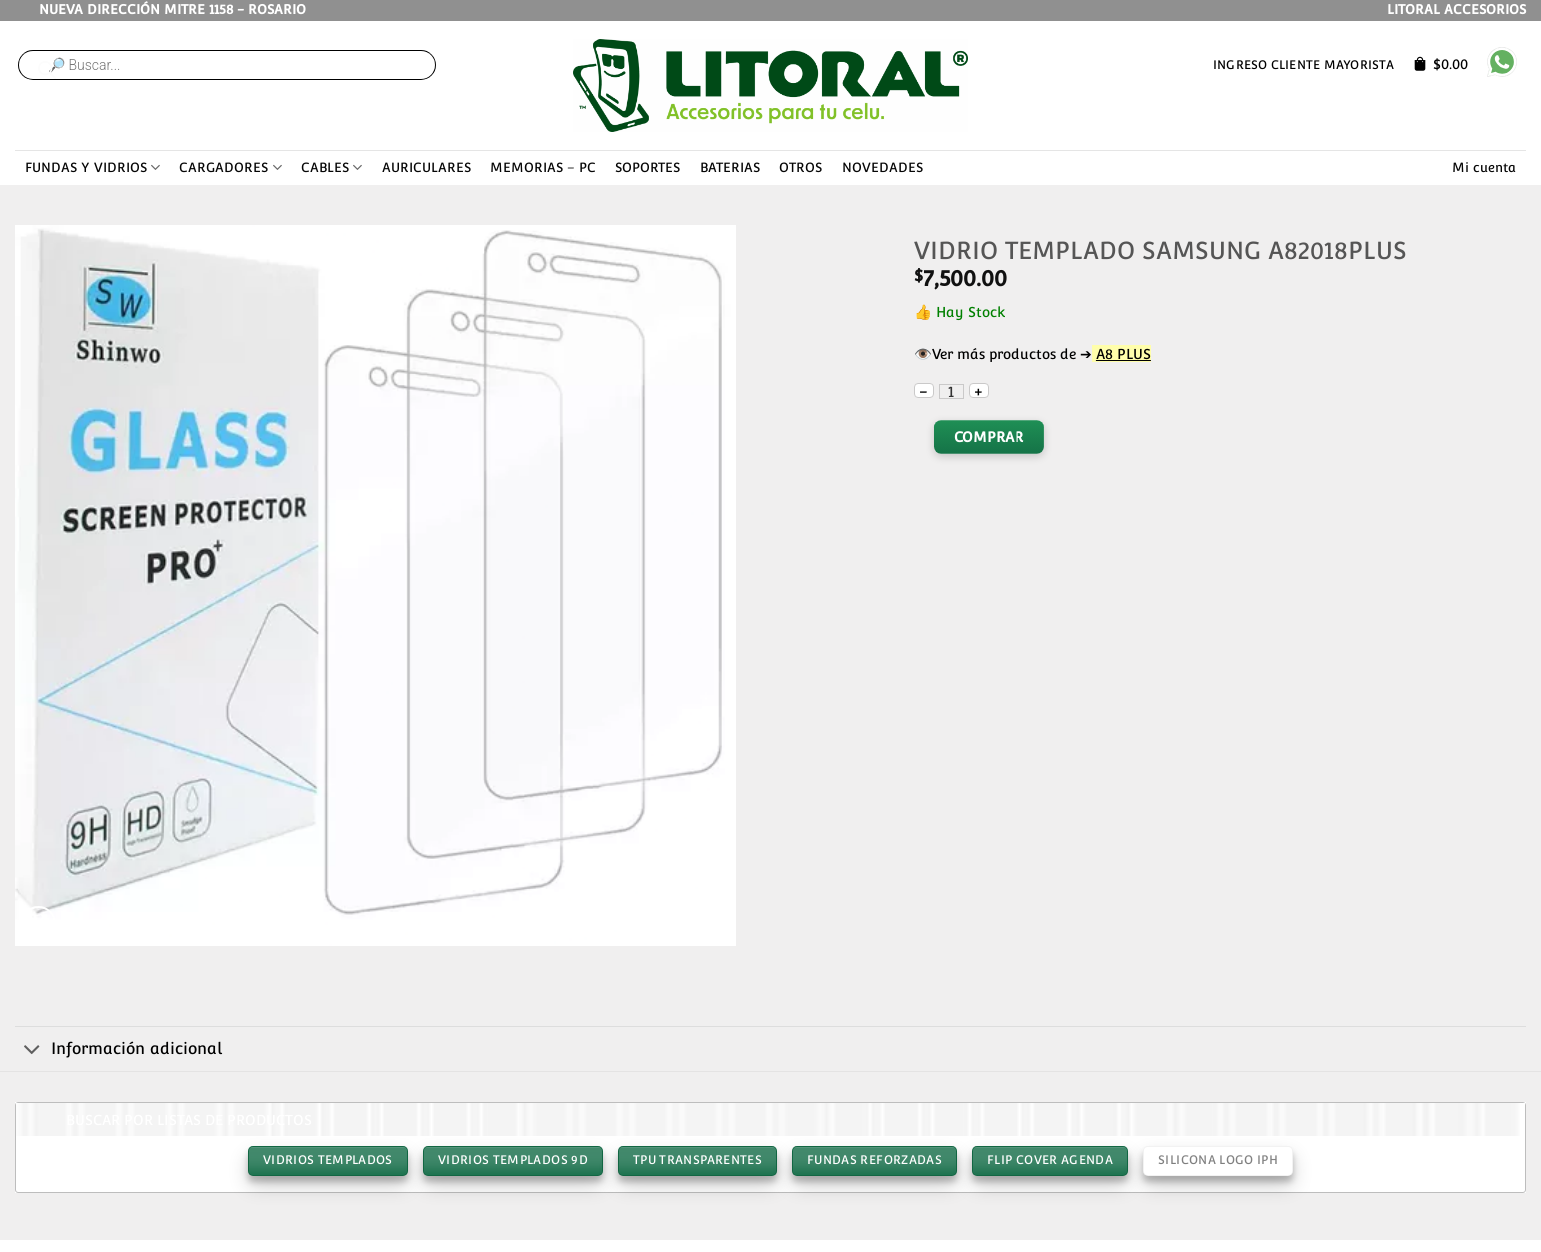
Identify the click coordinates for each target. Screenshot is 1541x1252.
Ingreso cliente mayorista (1303, 64)
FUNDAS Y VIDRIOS (92, 167)
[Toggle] (32, 1050)
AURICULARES (426, 167)
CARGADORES (230, 167)
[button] (38, 923)
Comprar (989, 437)
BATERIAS (730, 167)
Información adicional (118, 1050)
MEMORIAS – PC (543, 167)
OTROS (800, 167)
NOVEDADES (882, 167)
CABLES (331, 167)
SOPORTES (647, 167)
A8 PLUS (1123, 353)
